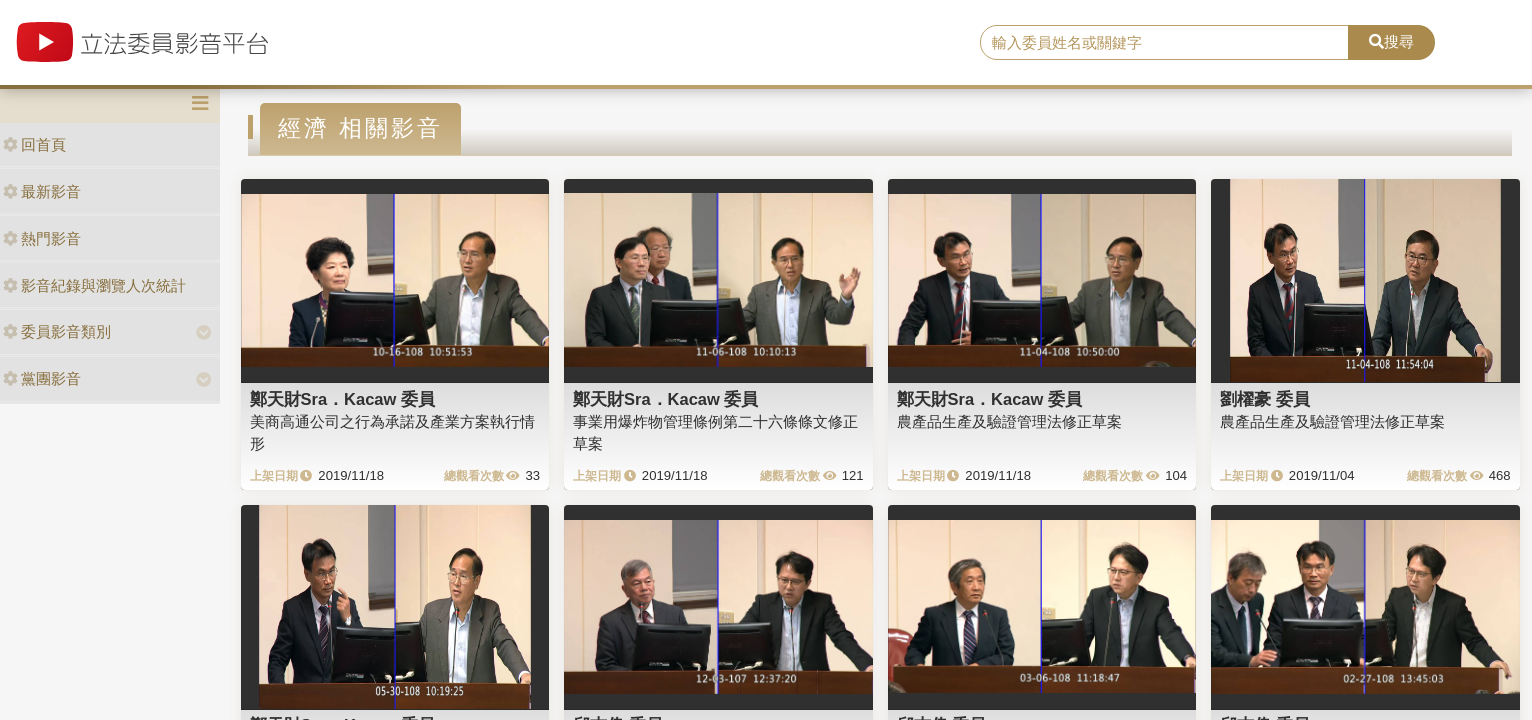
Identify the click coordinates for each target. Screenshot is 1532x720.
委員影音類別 (57, 331)
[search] (1164, 43)
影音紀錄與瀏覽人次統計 (94, 285)
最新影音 (42, 191)
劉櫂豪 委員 (1265, 399)
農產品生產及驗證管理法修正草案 (1009, 421)
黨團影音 (42, 378)
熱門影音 (42, 238)
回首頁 (34, 144)
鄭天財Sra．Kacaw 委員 (342, 399)
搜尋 (1391, 41)
